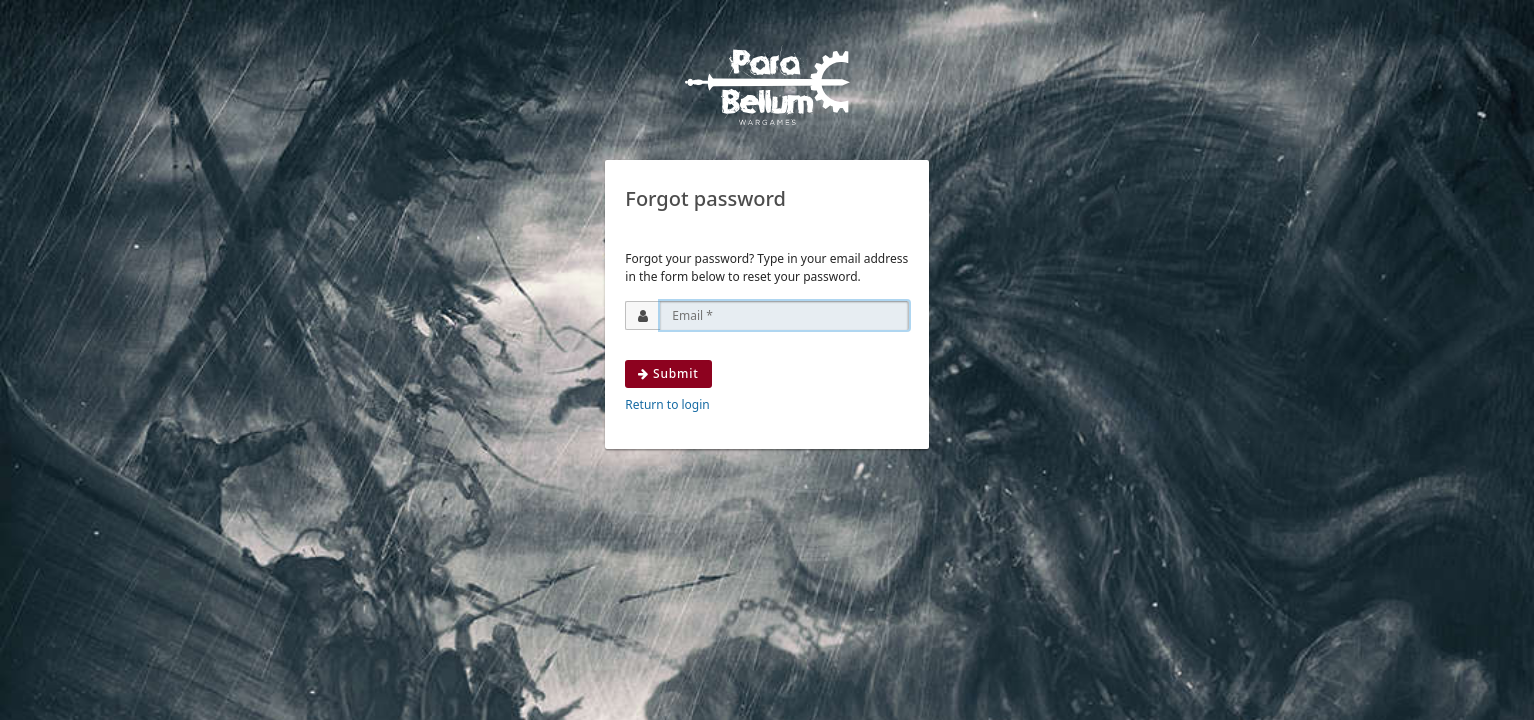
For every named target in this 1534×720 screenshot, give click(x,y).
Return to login (667, 404)
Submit (668, 373)
